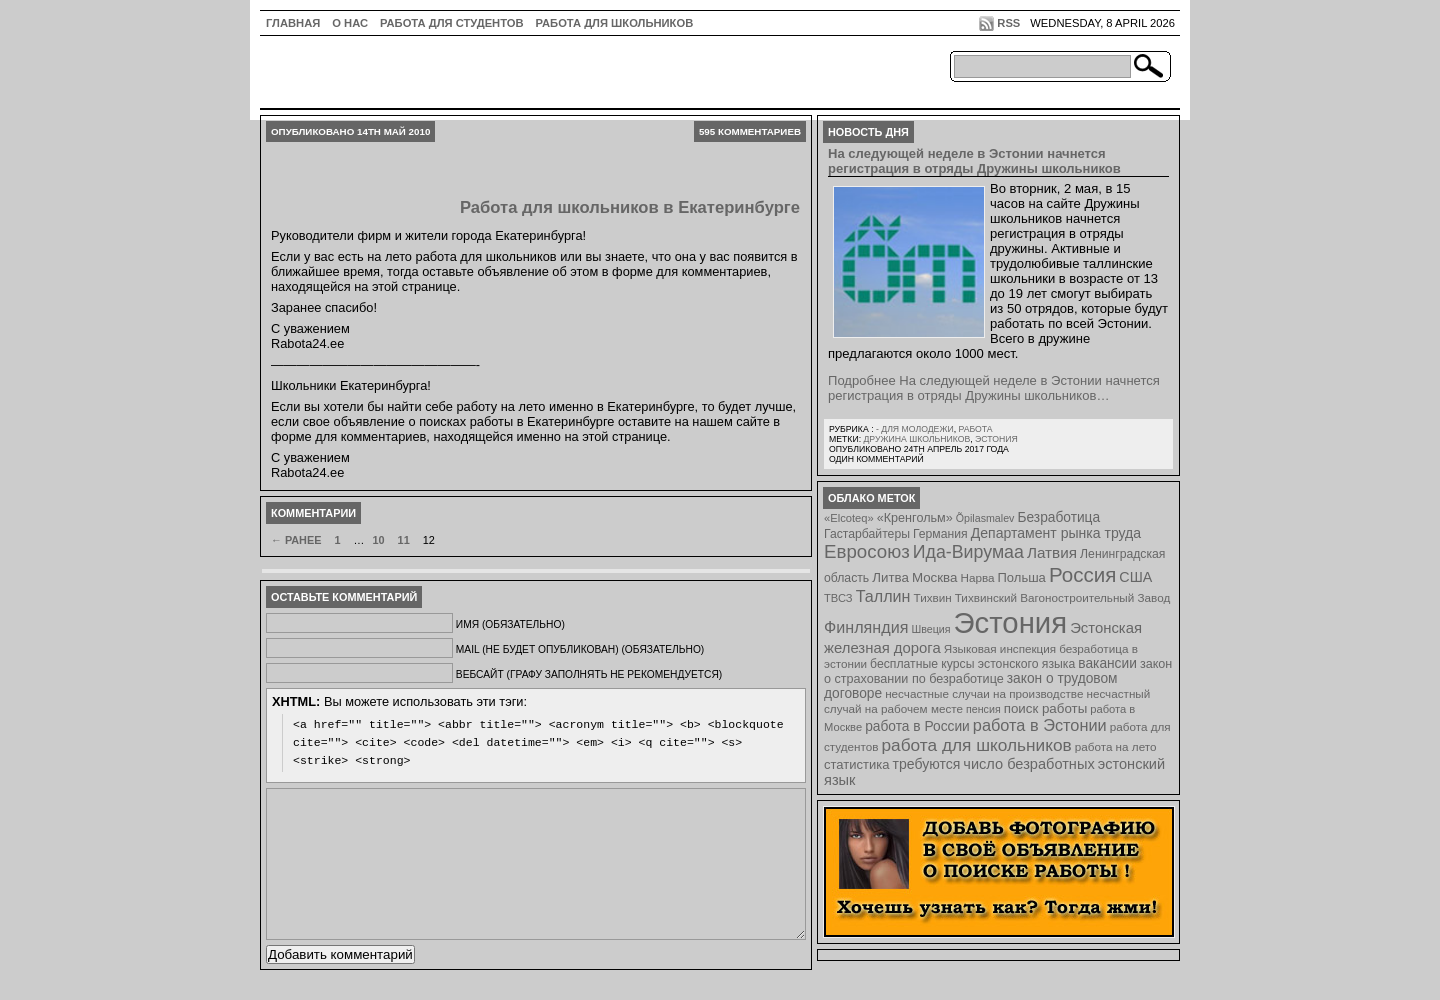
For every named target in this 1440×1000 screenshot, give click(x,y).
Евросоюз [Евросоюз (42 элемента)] (867, 551)
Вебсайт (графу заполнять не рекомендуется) (589, 674)
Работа (975, 429)
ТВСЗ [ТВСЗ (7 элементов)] (838, 598)
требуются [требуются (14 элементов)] (927, 764)
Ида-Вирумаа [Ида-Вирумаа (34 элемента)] (968, 552)
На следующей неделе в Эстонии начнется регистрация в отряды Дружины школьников (974, 161)
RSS (1008, 23)
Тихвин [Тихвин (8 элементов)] (933, 597)
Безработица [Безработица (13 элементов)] (1058, 517)
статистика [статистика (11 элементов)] (856, 764)
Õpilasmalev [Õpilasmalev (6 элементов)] (985, 518)
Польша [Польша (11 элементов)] (1022, 577)
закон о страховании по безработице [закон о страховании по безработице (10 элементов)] (998, 671)
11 (404, 540)
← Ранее (296, 540)
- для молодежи (915, 429)
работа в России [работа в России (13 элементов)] (917, 726)
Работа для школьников (615, 23)
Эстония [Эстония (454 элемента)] (1011, 622)
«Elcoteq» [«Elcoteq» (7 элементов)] (849, 518)
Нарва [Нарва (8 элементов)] (977, 577)
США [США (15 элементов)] (1135, 577)
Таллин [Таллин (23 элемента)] (883, 596)
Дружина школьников (916, 439)
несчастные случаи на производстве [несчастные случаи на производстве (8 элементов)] (984, 693)
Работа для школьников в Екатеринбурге (630, 207)
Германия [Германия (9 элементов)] (940, 534)
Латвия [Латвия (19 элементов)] (1052, 552)
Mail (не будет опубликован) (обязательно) (580, 649)
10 (378, 540)
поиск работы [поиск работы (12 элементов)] (1046, 708)
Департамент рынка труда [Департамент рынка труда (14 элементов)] (1056, 533)
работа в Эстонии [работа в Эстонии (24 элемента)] (1040, 725)
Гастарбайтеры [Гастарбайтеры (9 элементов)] (867, 534)
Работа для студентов (451, 23)
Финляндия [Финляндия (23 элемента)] (866, 627)
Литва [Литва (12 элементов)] (890, 577)
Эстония (996, 439)
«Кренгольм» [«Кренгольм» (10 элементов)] (915, 518)
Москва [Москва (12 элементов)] (935, 577)
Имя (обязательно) (510, 624)
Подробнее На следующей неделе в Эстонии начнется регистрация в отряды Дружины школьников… (994, 388)
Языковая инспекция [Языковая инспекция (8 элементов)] (1000, 648)
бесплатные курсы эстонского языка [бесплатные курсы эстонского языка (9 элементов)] (972, 664)
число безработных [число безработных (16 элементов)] (1028, 764)
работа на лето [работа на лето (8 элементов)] (1116, 746)
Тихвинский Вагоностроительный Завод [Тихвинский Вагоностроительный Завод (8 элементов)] (1063, 597)
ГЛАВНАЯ (293, 23)
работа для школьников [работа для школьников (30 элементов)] (977, 745)
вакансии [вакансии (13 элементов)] (1107, 663)
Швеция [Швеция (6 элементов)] (930, 629)
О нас (350, 23)
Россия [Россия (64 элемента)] (1082, 574)
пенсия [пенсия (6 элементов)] (983, 709)
